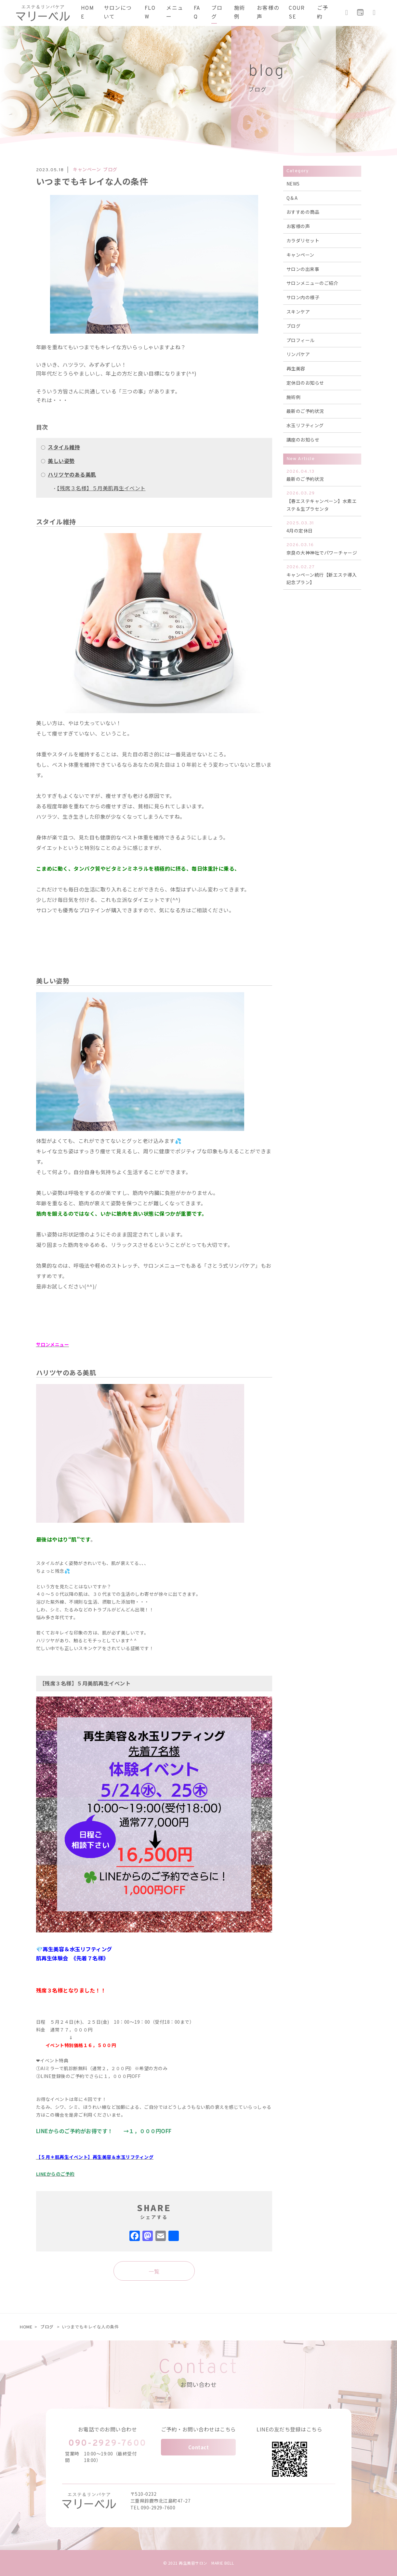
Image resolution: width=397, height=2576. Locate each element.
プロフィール (300, 340)
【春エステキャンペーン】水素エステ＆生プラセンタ (322, 501)
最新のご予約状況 (305, 411)
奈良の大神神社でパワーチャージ (322, 548)
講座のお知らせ (303, 439)
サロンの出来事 (303, 269)
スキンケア (298, 311)
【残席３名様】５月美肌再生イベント (101, 488)
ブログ (293, 326)
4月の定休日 (322, 526)
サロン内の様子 (303, 297)
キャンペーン (300, 254)
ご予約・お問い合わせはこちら (198, 2429)
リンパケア (298, 354)
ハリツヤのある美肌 (72, 474)
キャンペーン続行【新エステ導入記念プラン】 (322, 574)
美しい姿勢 (61, 461)
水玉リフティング (305, 425)
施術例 (293, 397)
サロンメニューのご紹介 (312, 283)
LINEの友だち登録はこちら (289, 2429)
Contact (198, 2447)
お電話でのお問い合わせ (107, 2429)
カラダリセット (303, 240)
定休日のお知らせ (305, 382)
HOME (26, 2327)
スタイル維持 (64, 447)
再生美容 (295, 368)
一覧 (154, 2271)
